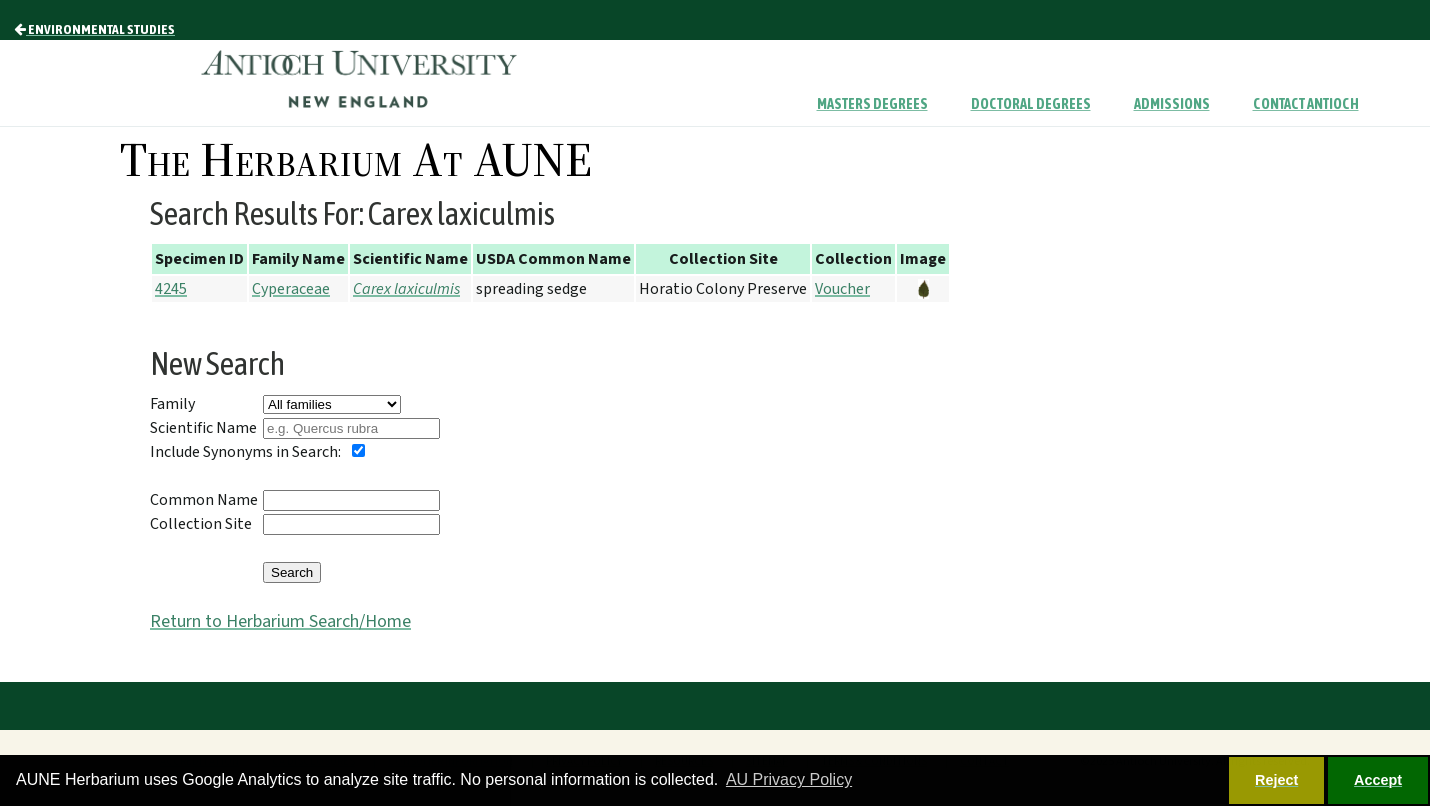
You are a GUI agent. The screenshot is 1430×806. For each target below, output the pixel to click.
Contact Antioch (1306, 104)
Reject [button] (1276, 780)
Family (172, 404)
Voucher (842, 289)
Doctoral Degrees (1031, 104)
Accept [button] (1378, 780)
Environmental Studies (94, 29)
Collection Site (201, 524)
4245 (171, 289)
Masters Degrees (872, 104)
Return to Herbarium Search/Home (280, 621)
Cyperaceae (291, 289)
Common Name (204, 500)
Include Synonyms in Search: (245, 452)
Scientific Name (203, 428)
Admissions (1172, 104)
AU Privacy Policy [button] (789, 779)
